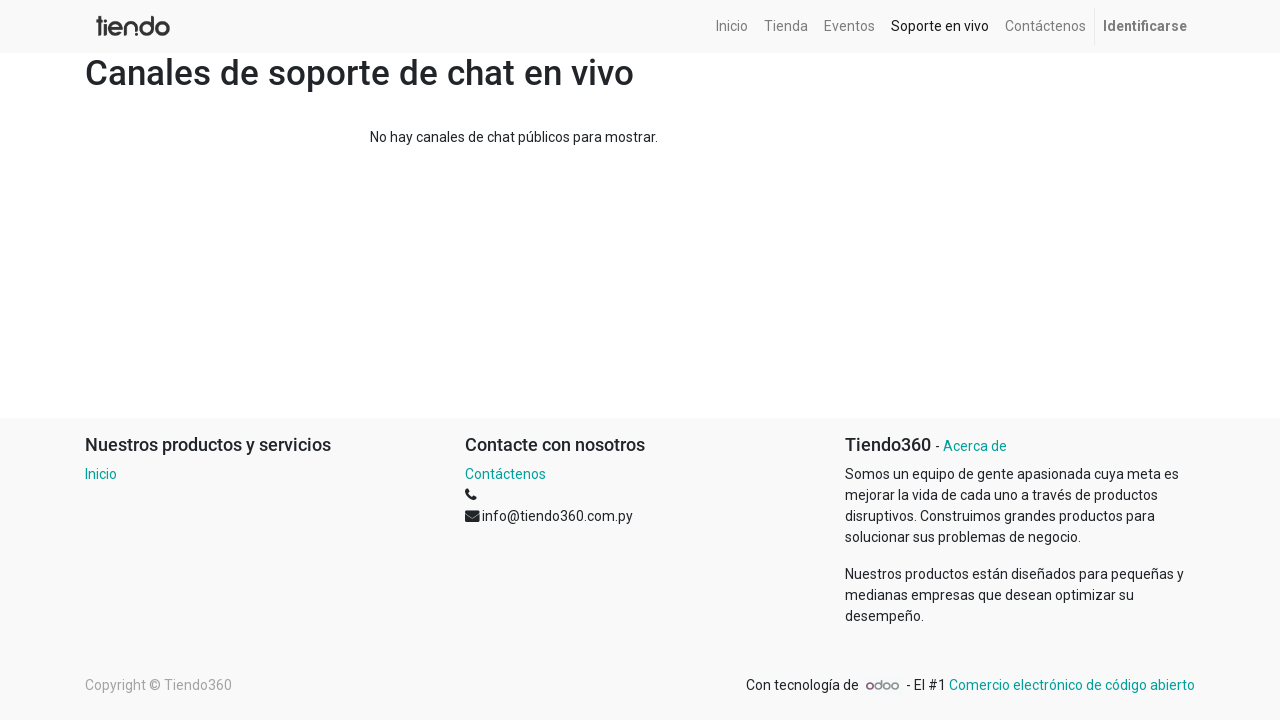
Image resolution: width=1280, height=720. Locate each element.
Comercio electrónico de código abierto (1072, 685)
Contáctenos (505, 474)
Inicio (101, 474)
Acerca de (975, 446)
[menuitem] (732, 26)
